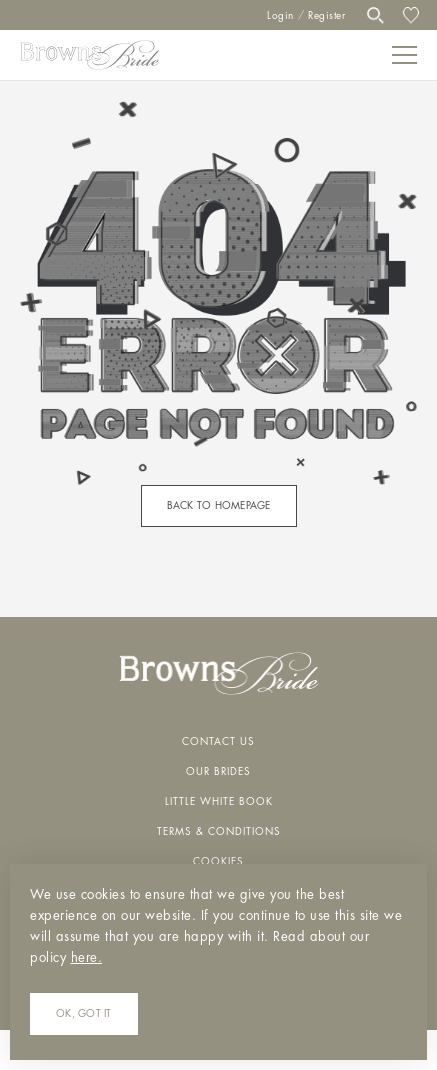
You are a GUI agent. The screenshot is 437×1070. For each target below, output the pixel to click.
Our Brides (218, 772)
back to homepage (219, 506)
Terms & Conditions (219, 832)
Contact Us (218, 742)
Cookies (218, 862)
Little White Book (219, 802)
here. (87, 957)
